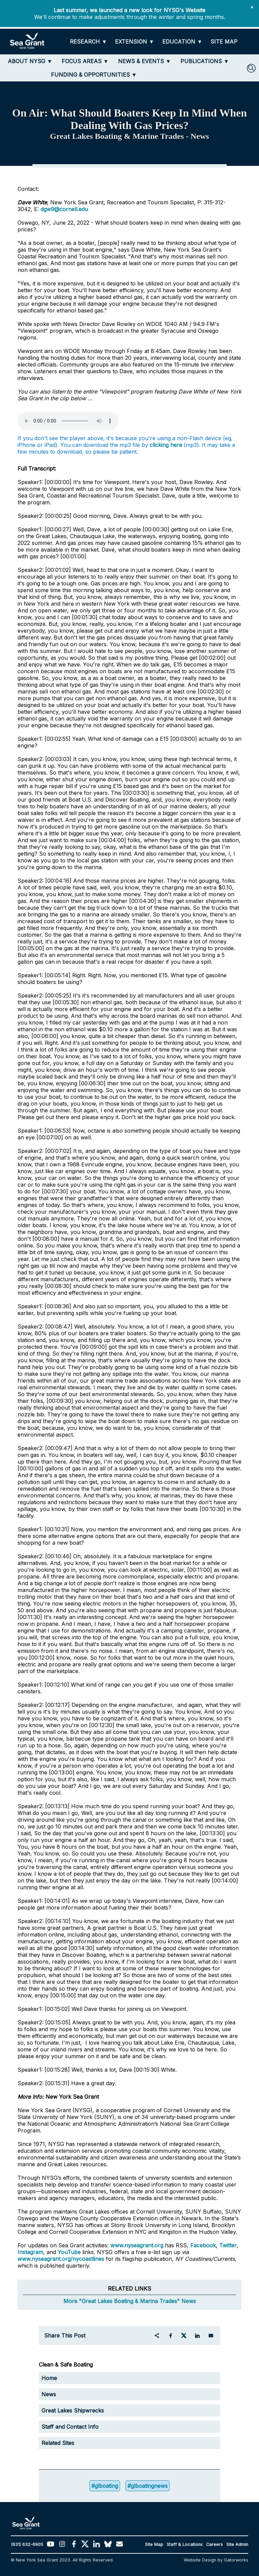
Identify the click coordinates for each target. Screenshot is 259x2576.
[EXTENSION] (134, 41)
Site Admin (237, 2544)
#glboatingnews (147, 2485)
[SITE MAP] (223, 41)
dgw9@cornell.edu (64, 209)
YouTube (70, 2252)
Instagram (30, 2252)
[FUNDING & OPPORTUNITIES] (94, 74)
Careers (214, 2544)
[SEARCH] (251, 68)
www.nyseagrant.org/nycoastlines (61, 2258)
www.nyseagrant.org (136, 2245)
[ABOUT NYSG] (30, 61)
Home (49, 2378)
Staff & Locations (185, 2544)
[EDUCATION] (182, 41)
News (48, 2394)
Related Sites (57, 2443)
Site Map (154, 2544)
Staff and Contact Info (69, 2426)
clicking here (166, 444)
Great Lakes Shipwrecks (72, 2410)
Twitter (228, 2245)
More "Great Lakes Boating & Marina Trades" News (129, 2301)
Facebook (203, 2245)
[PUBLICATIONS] (205, 61)
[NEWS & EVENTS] (144, 61)
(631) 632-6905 (27, 2544)
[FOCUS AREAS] (85, 61)
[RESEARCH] (88, 41)
